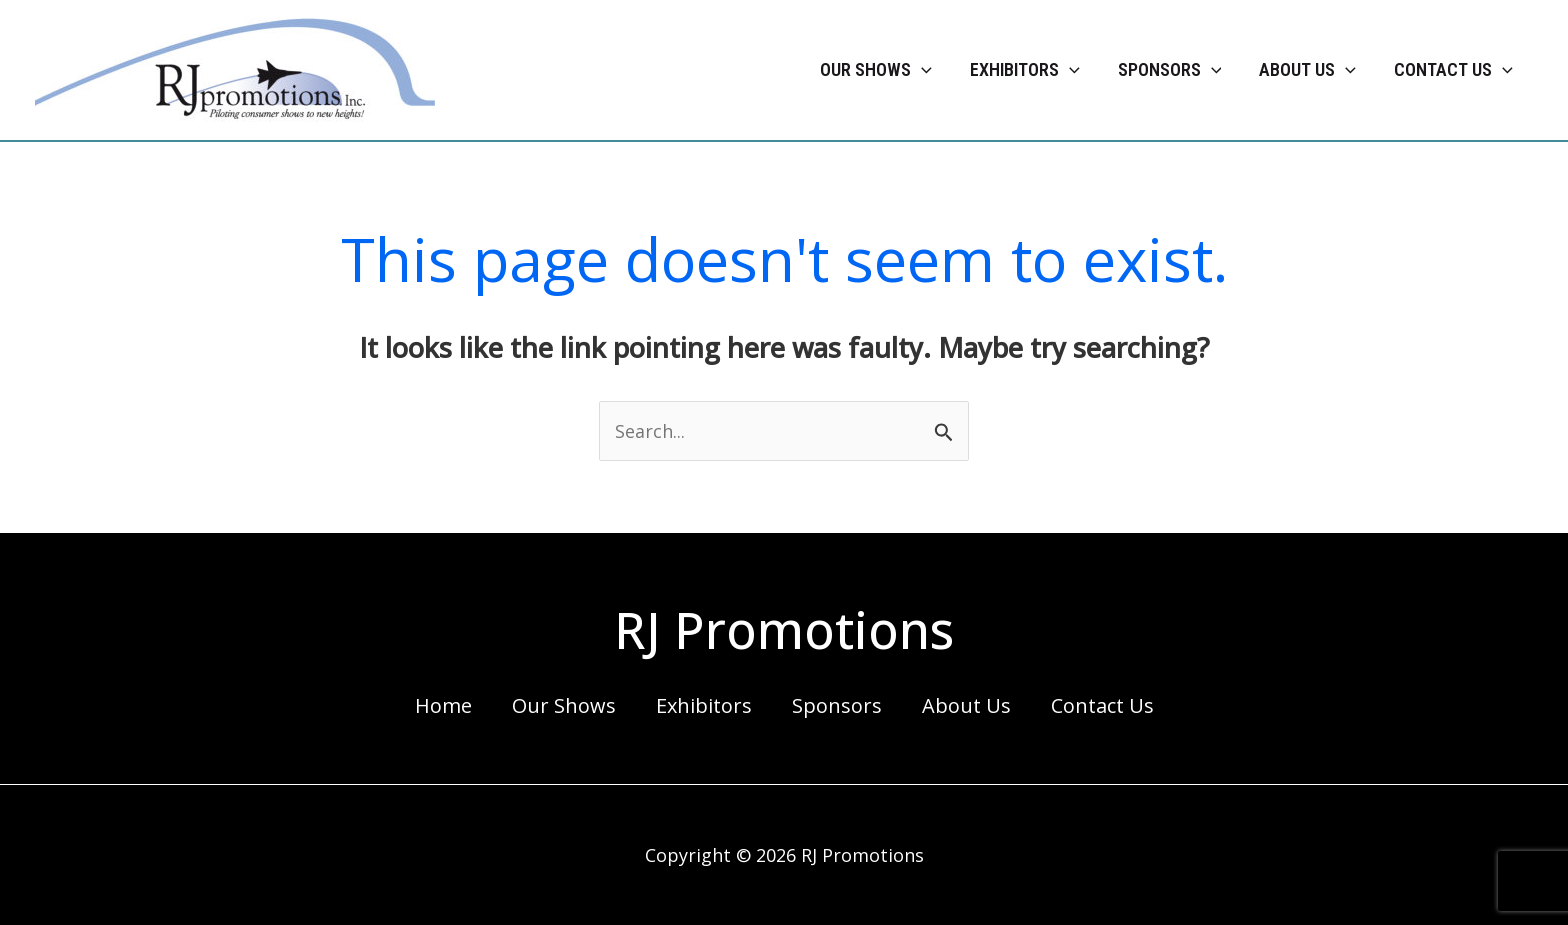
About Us (966, 705)
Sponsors (837, 705)
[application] (921, 70)
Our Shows (564, 705)
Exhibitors (704, 705)
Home (443, 705)
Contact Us (1102, 705)
